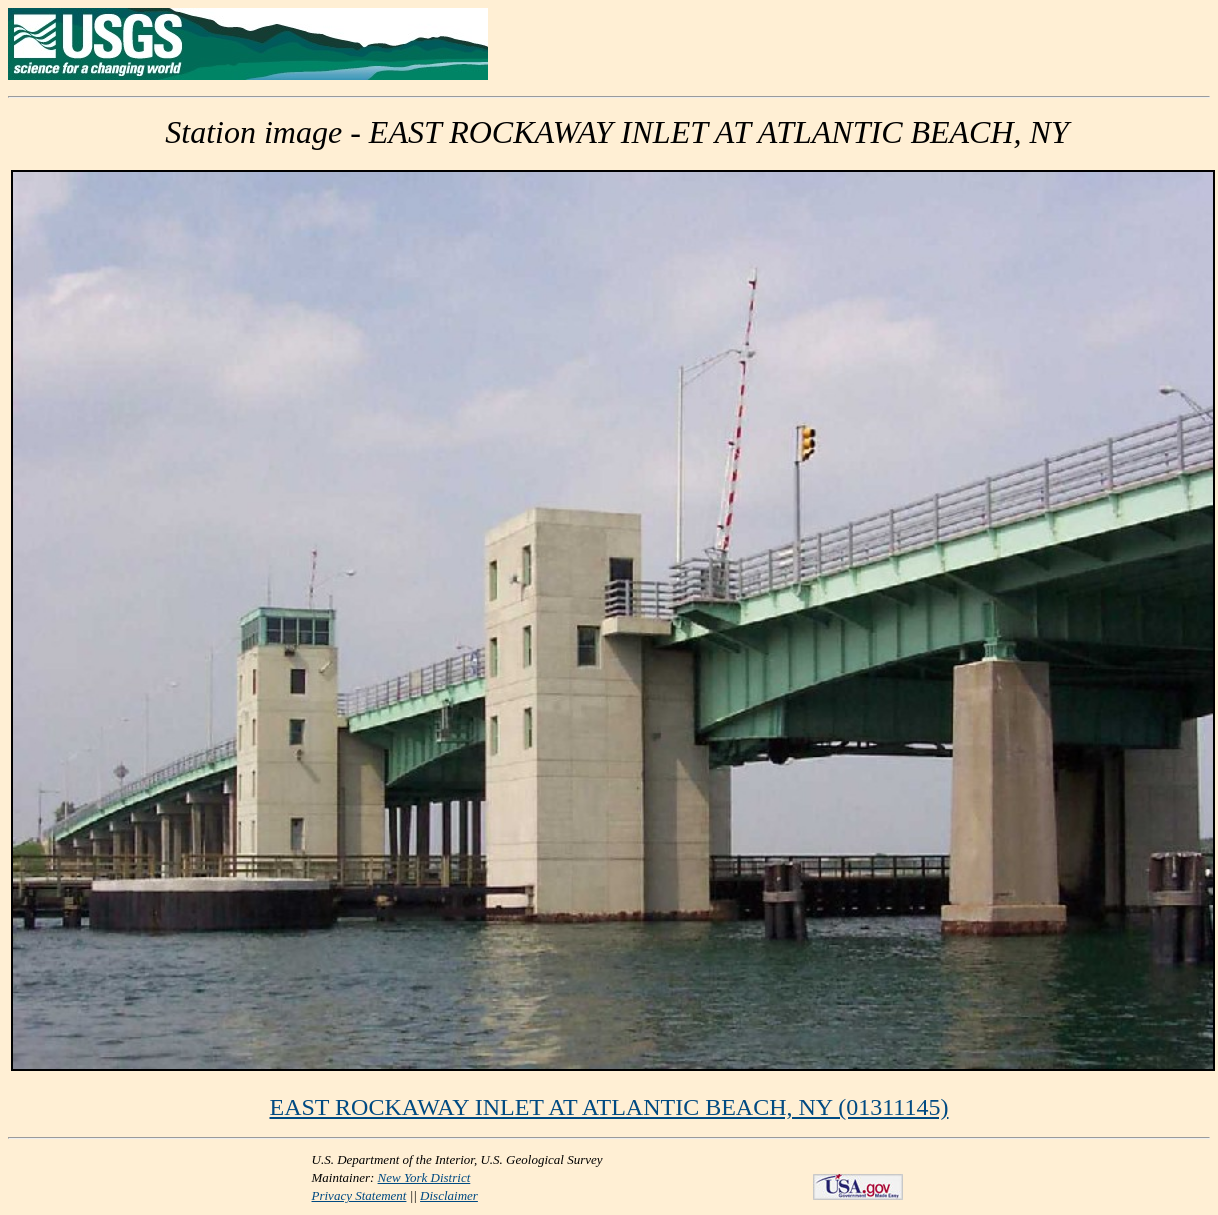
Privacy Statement (359, 1195)
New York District (424, 1177)
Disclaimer (449, 1195)
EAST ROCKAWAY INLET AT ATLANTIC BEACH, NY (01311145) (609, 1107)
